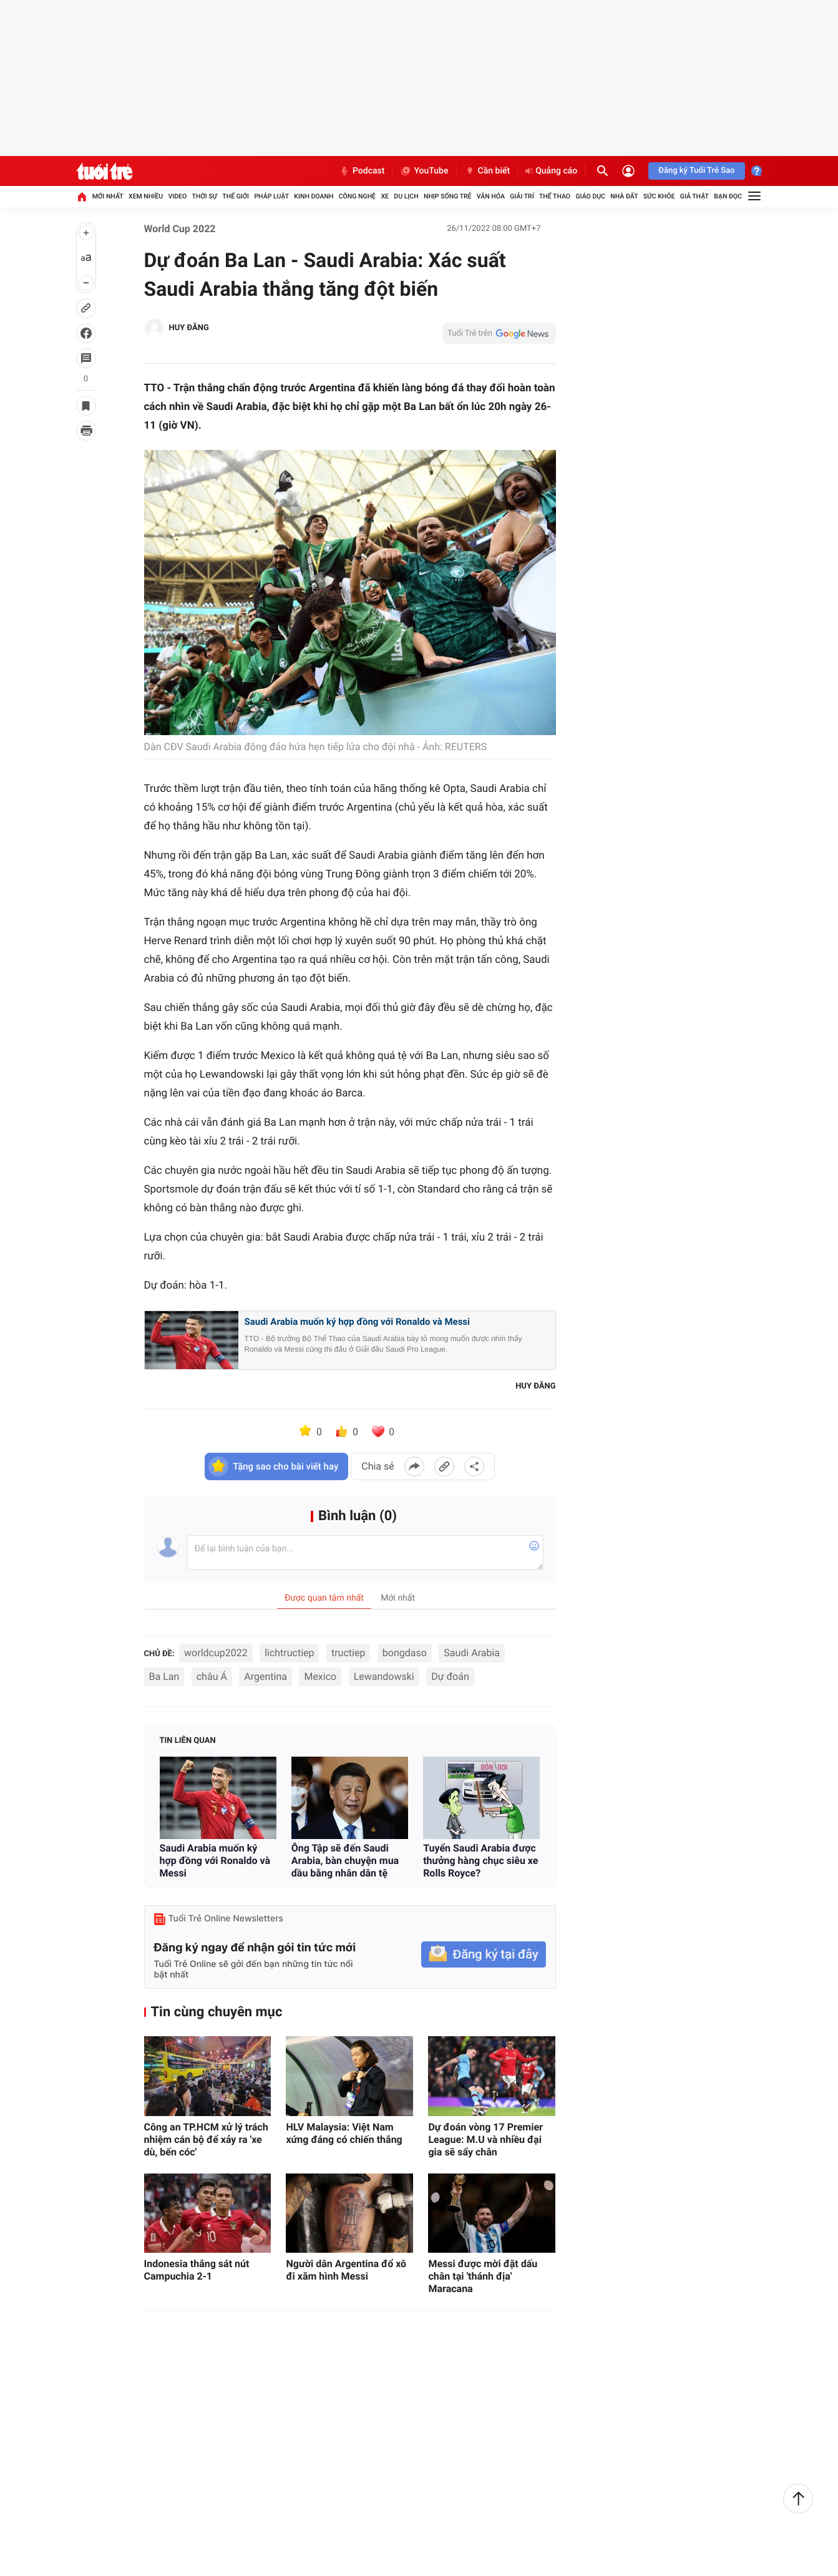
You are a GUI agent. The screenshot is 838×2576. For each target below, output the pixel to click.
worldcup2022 (216, 1653)
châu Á (212, 1676)
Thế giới (235, 196)
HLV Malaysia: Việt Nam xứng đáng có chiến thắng (344, 2133)
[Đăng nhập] (628, 170)
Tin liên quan (188, 1740)
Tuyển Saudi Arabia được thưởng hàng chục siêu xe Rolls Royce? (480, 1860)
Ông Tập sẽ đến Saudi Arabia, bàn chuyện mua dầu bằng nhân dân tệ (345, 1860)
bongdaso (404, 1653)
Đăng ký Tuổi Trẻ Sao (696, 170)
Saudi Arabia (472, 1653)
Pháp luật (271, 196)
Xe (385, 196)
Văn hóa (491, 196)
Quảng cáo (551, 171)
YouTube (424, 171)
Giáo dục (590, 196)
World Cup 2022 (180, 229)
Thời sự (204, 196)
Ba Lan (164, 1676)
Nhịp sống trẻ (448, 196)
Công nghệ (357, 196)
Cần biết (487, 171)
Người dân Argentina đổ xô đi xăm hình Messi (346, 2270)
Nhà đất (624, 196)
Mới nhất (108, 196)
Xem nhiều (146, 196)
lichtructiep (289, 1653)
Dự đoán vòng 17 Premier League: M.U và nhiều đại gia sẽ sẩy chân (485, 2139)
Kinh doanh (313, 196)
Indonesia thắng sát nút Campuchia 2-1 (197, 2270)
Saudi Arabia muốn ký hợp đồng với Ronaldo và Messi (357, 1321)
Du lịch (406, 196)
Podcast (362, 171)
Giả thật (694, 196)
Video (177, 196)
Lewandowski (384, 1676)
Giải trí (521, 196)
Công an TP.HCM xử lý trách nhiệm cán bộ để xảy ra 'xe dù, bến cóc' (206, 2139)
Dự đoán (450, 1676)
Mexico (320, 1676)
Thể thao (554, 196)
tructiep (348, 1653)
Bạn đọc (728, 196)
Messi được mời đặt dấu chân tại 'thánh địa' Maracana (482, 2276)
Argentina (265, 1676)
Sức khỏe (659, 196)
